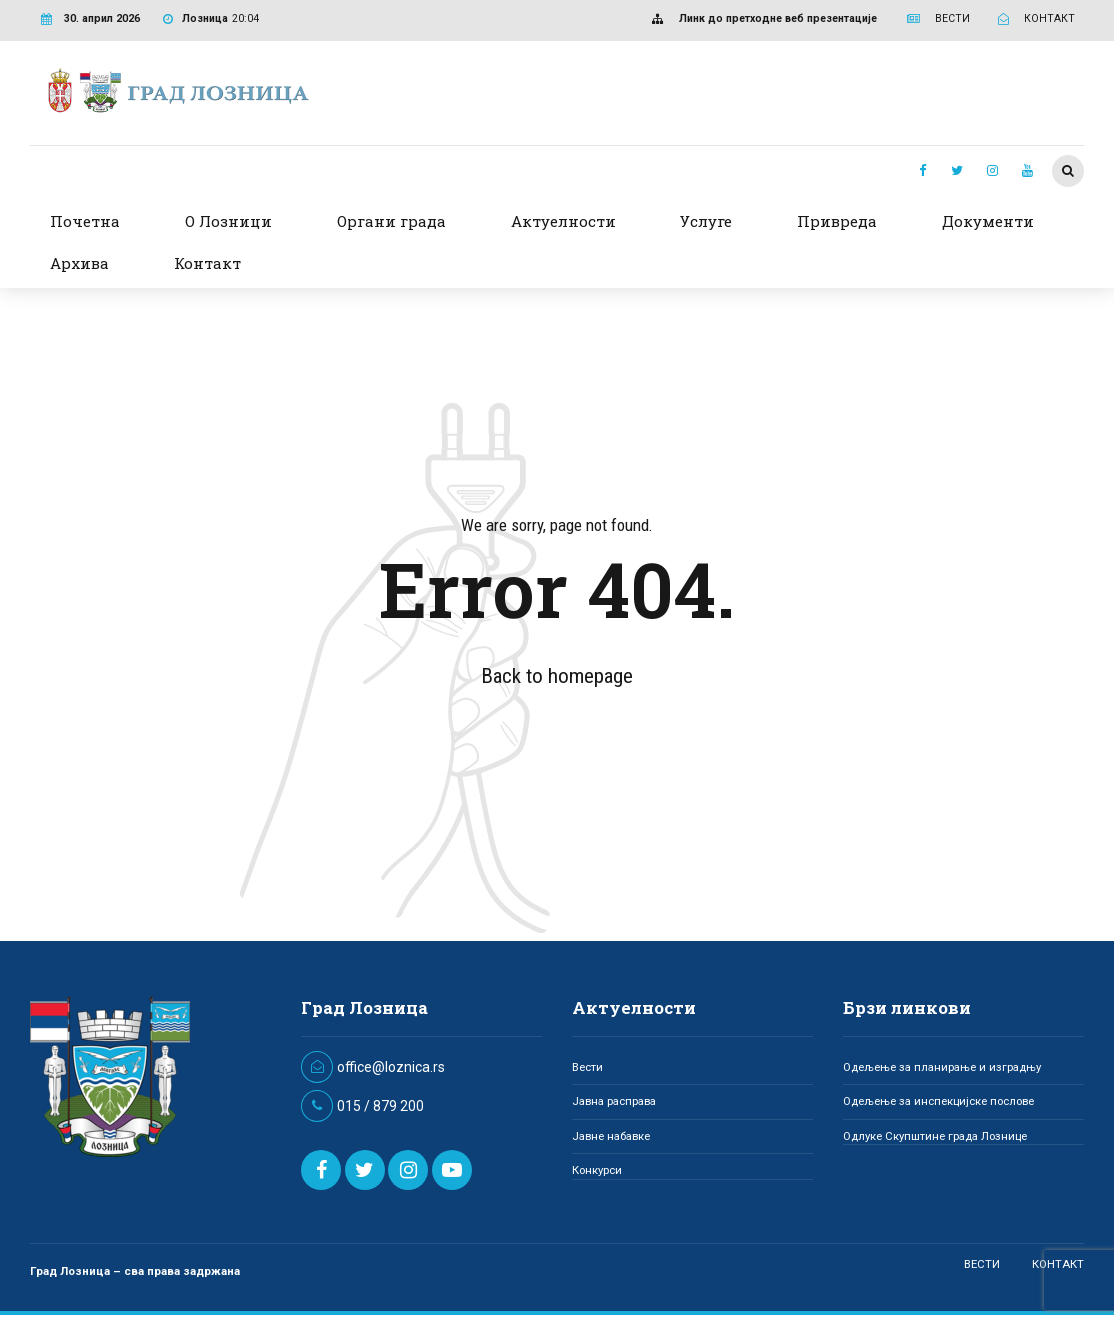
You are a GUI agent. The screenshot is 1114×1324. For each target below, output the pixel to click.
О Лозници (228, 221)
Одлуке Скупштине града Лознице (935, 1136)
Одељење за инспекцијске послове (938, 1101)
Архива (79, 263)
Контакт (207, 263)
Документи (988, 221)
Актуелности (563, 221)
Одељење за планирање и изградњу (942, 1067)
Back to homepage (557, 676)
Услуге (706, 221)
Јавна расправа (614, 1101)
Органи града (391, 221)
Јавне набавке (611, 1136)
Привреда (837, 221)
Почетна (85, 221)
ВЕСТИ (982, 1264)
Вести (587, 1067)
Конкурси (597, 1170)
